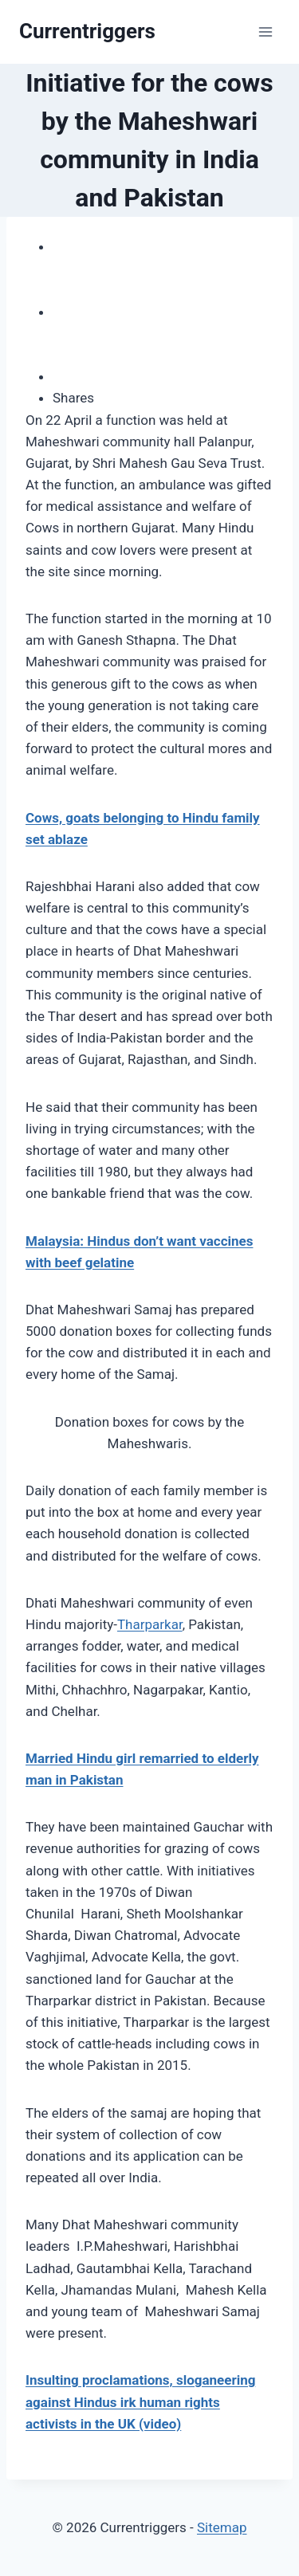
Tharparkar (150, 1624)
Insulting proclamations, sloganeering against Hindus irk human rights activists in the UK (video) (140, 2401)
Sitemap (222, 2527)
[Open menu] (265, 31)
